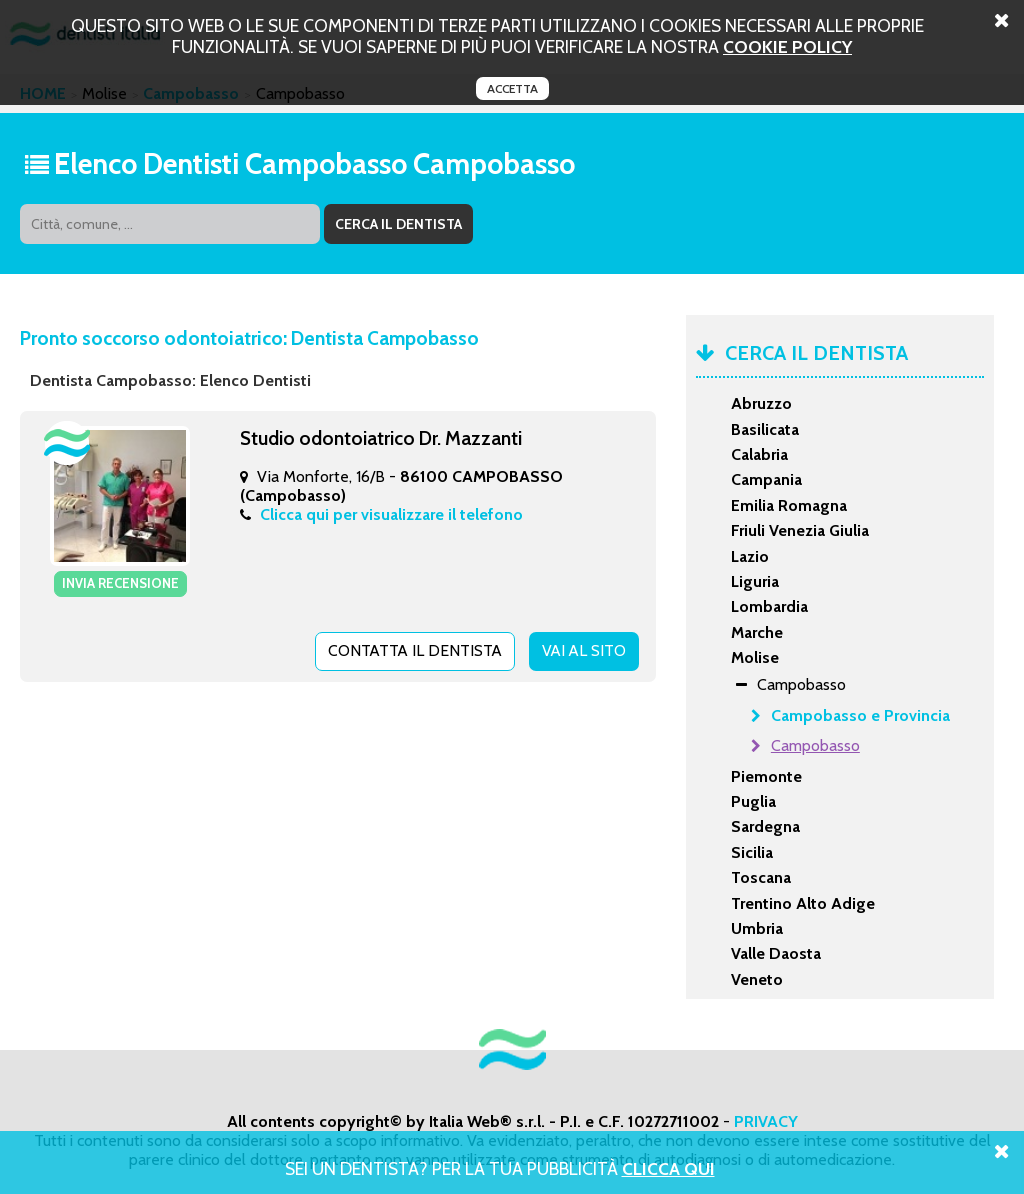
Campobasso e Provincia (860, 715)
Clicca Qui (668, 1168)
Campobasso (815, 745)
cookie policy (787, 46)
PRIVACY (766, 1121)
